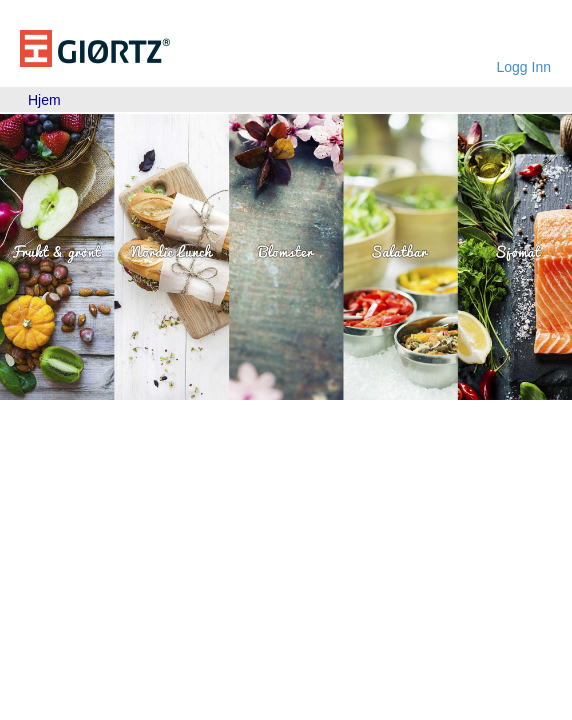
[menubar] (44, 100)
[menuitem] (44, 100)
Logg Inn (524, 67)
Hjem (44, 100)
